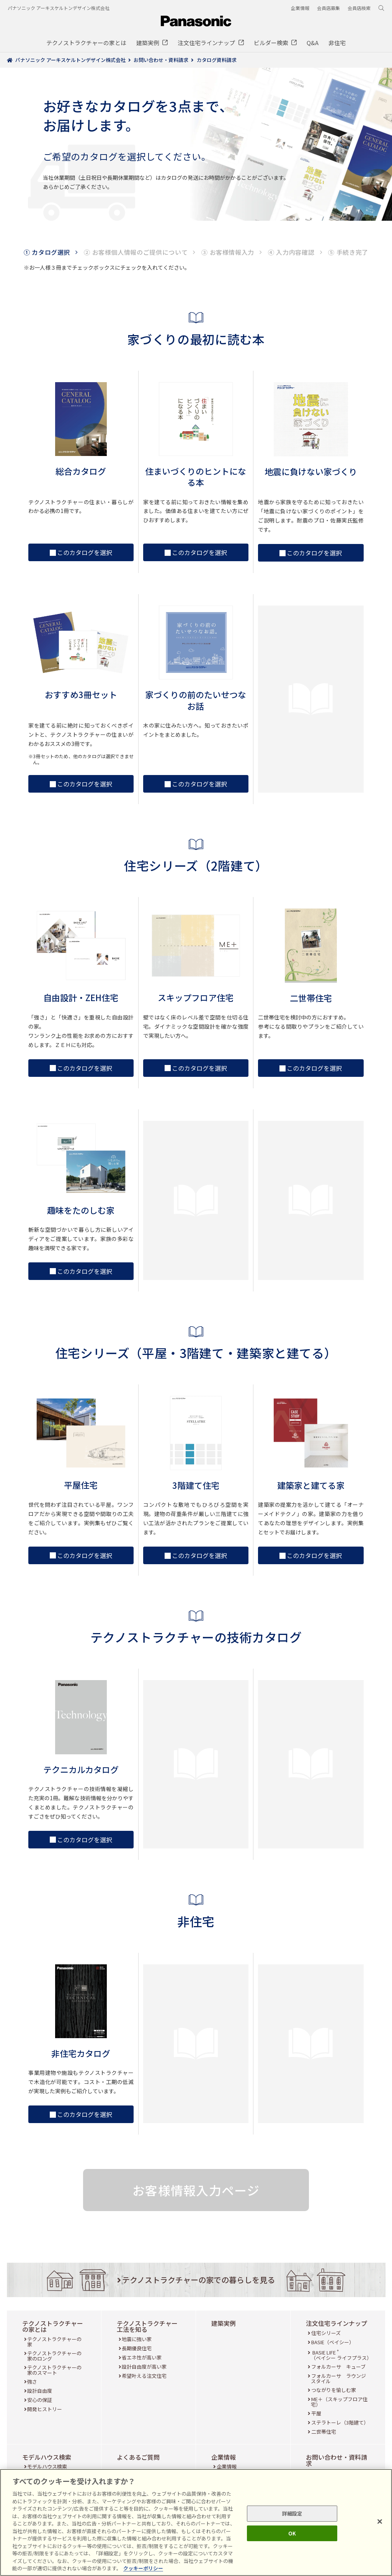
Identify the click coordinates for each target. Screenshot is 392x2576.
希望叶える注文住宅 (144, 2375)
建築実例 (223, 2323)
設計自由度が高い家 (144, 2366)
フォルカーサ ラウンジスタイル (338, 2378)
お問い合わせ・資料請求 (336, 2460)
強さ (32, 2381)
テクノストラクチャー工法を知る (147, 2326)
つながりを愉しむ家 (333, 2390)
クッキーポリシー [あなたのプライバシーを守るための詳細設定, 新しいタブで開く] (143, 2568)
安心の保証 (39, 2399)
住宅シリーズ (326, 2333)
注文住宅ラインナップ (336, 2323)
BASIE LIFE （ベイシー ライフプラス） (341, 2355)
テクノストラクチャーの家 (54, 2341)
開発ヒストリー (44, 2409)
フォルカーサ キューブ (338, 2366)
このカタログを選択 (81, 552)
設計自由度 (39, 2390)
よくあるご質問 (138, 2457)
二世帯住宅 (323, 2431)
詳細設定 (292, 2513)
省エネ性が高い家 (142, 2357)
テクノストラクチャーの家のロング (54, 2356)
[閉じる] (379, 2521)
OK (292, 2533)
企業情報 (223, 2457)
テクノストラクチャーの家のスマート (54, 2370)
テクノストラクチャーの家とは (52, 2326)
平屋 (316, 2413)
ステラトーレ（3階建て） (340, 2422)
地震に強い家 (137, 2339)
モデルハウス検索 (46, 2457)
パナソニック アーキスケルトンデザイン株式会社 (58, 8)
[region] (196, 2522)
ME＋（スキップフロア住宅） (339, 2401)
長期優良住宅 (137, 2348)
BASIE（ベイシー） (332, 2342)
